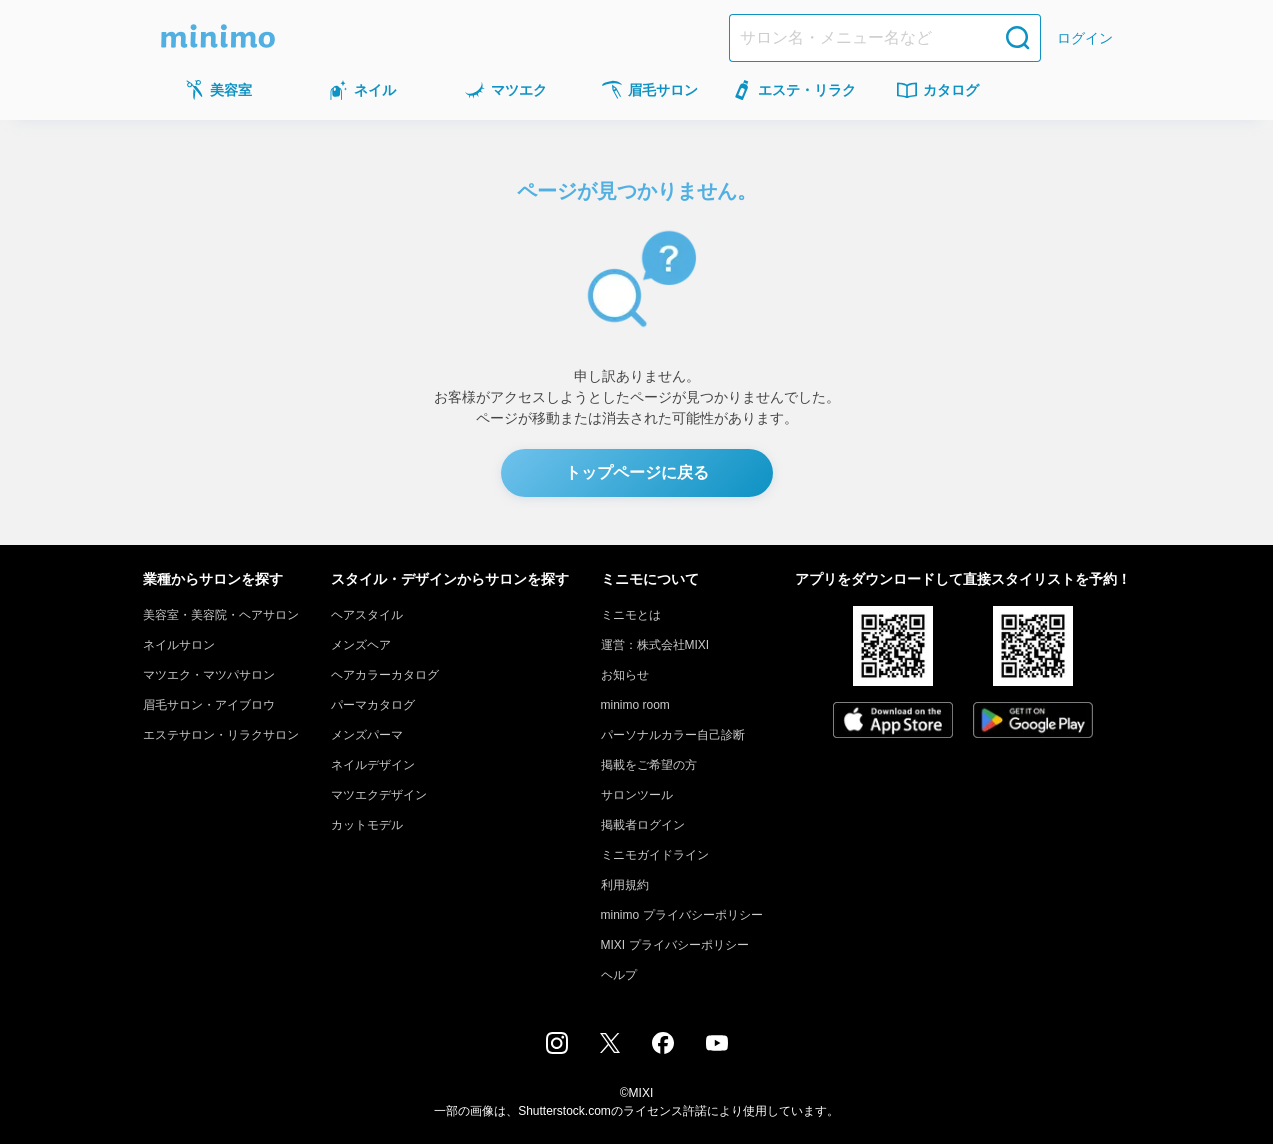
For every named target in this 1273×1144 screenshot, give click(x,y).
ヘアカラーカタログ (385, 675)
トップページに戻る (637, 472)
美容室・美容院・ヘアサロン (221, 615)
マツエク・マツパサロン (209, 675)
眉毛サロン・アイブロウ (209, 705)
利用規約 (625, 885)
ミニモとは (631, 615)
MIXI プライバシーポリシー (675, 945)
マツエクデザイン (379, 795)
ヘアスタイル (367, 615)
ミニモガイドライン (655, 855)
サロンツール (637, 795)
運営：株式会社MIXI (655, 645)
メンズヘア (361, 645)
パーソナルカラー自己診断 (673, 735)
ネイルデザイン (373, 765)
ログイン (1085, 38)
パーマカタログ (373, 705)
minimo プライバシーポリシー (682, 915)
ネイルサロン (179, 645)
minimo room (635, 705)
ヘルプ (619, 975)
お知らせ (625, 675)
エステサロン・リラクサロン (221, 735)
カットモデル (367, 825)
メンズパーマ (367, 735)
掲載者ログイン (643, 825)
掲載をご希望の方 (649, 765)
